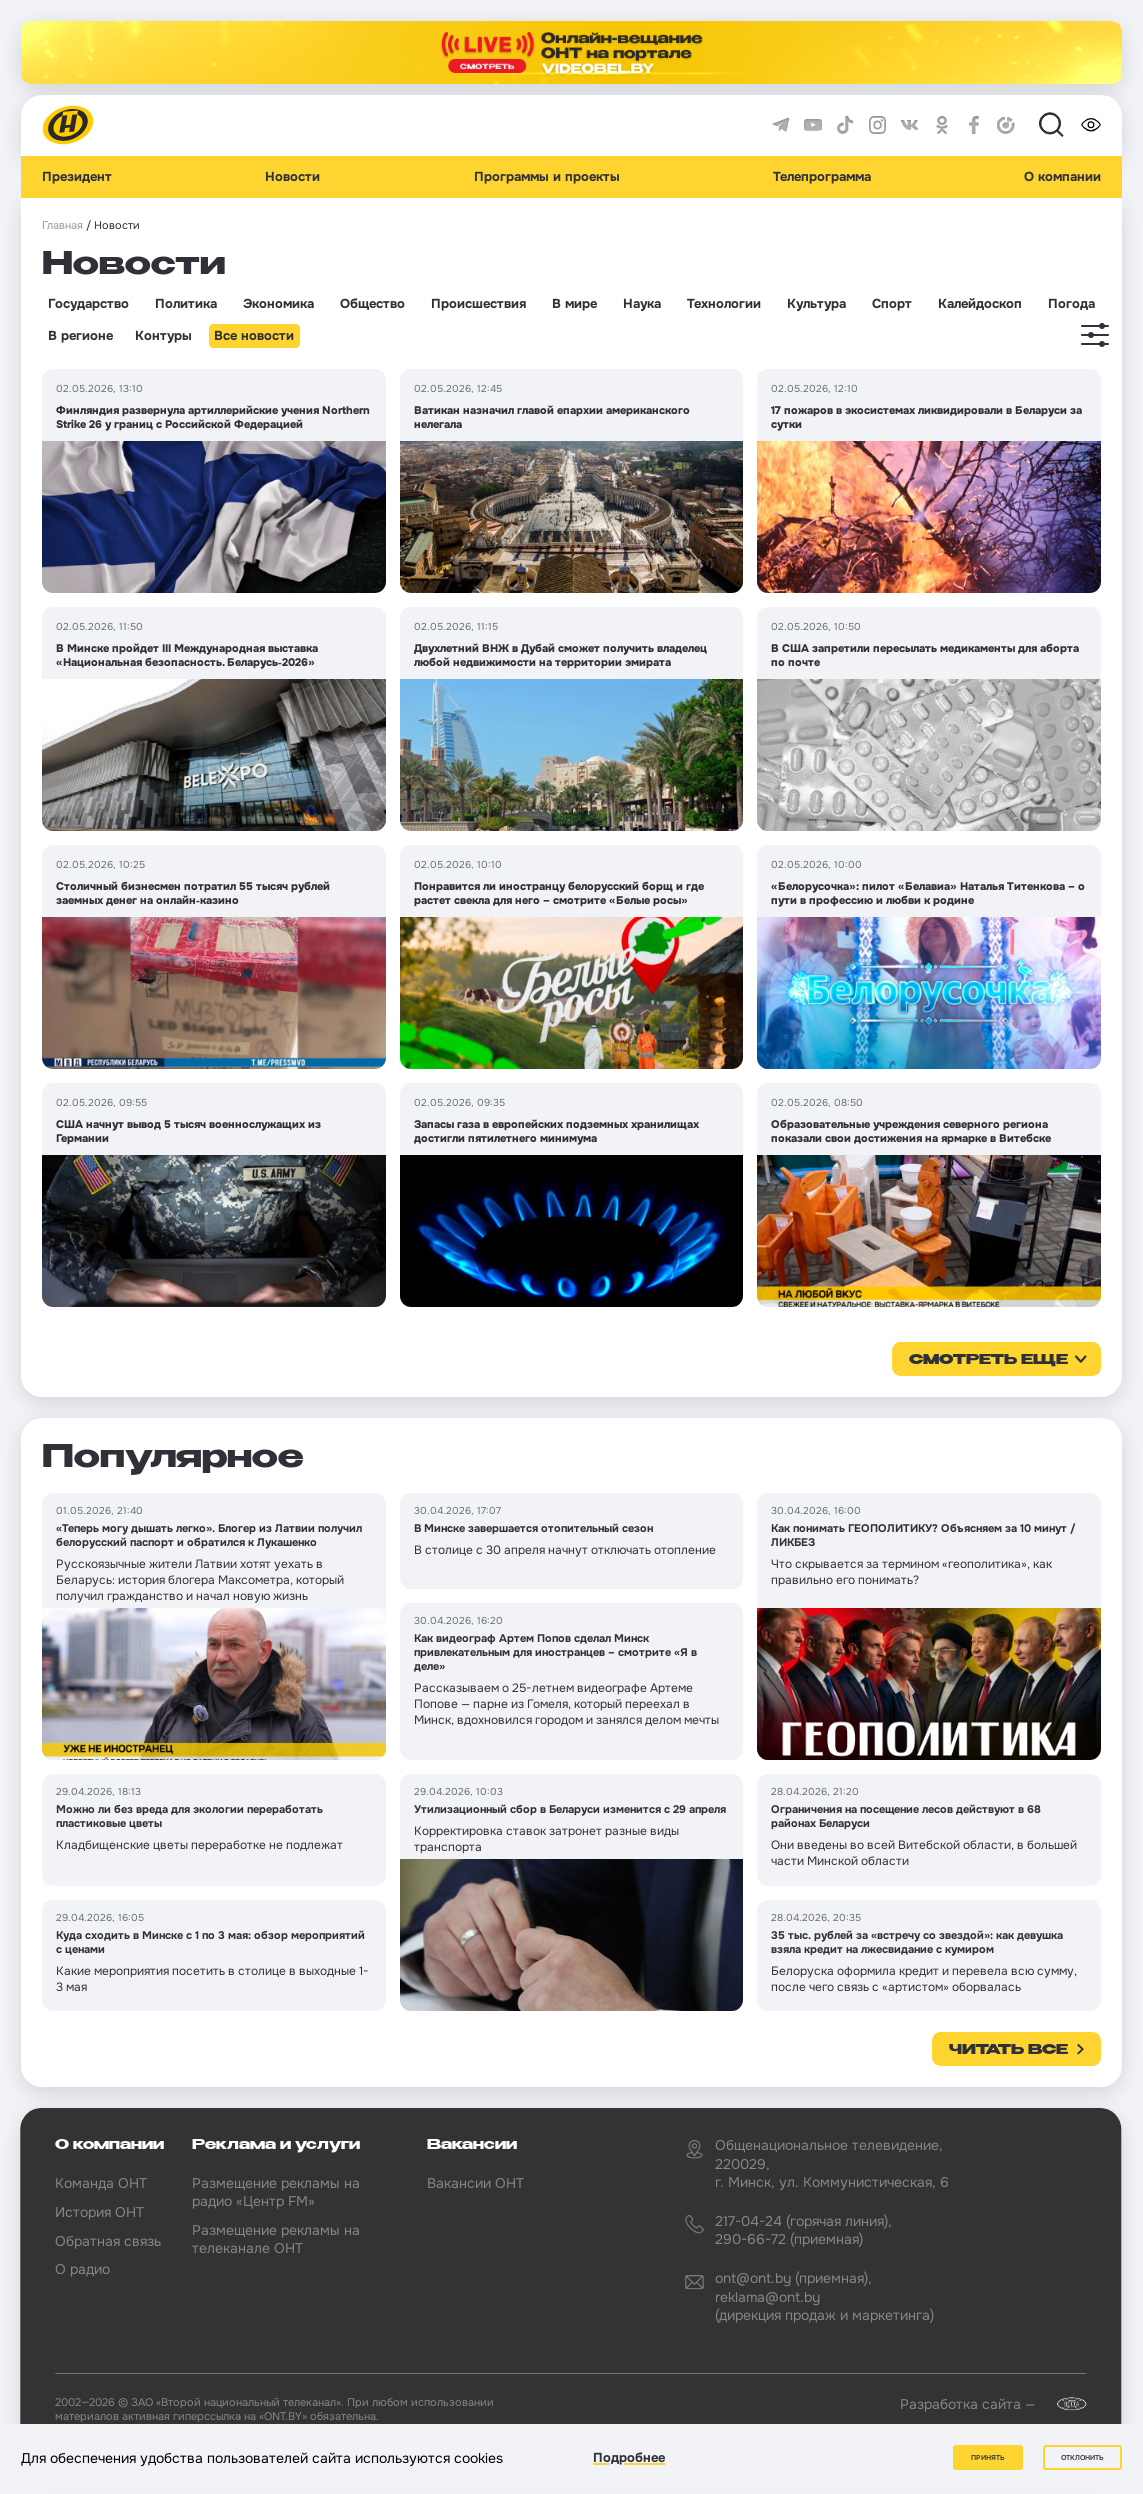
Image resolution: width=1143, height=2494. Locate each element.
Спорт (892, 304)
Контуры (163, 336)
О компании (1062, 177)
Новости (292, 177)
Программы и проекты (547, 177)
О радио (82, 2269)
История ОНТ (99, 2212)
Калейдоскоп (980, 304)
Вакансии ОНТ (475, 2183)
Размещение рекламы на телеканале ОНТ (276, 2239)
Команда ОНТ (101, 2183)
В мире (574, 304)
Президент (77, 177)
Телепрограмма (822, 177)
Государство (88, 304)
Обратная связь (108, 2241)
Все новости (254, 336)
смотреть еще (988, 1360)
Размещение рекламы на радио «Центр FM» (276, 2192)
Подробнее (629, 2457)
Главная (62, 225)
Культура (816, 304)
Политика (186, 304)
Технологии (724, 304)
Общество (372, 304)
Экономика (278, 304)
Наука (642, 304)
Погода (1071, 304)
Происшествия (478, 304)
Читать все (1008, 2050)
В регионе (80, 336)
